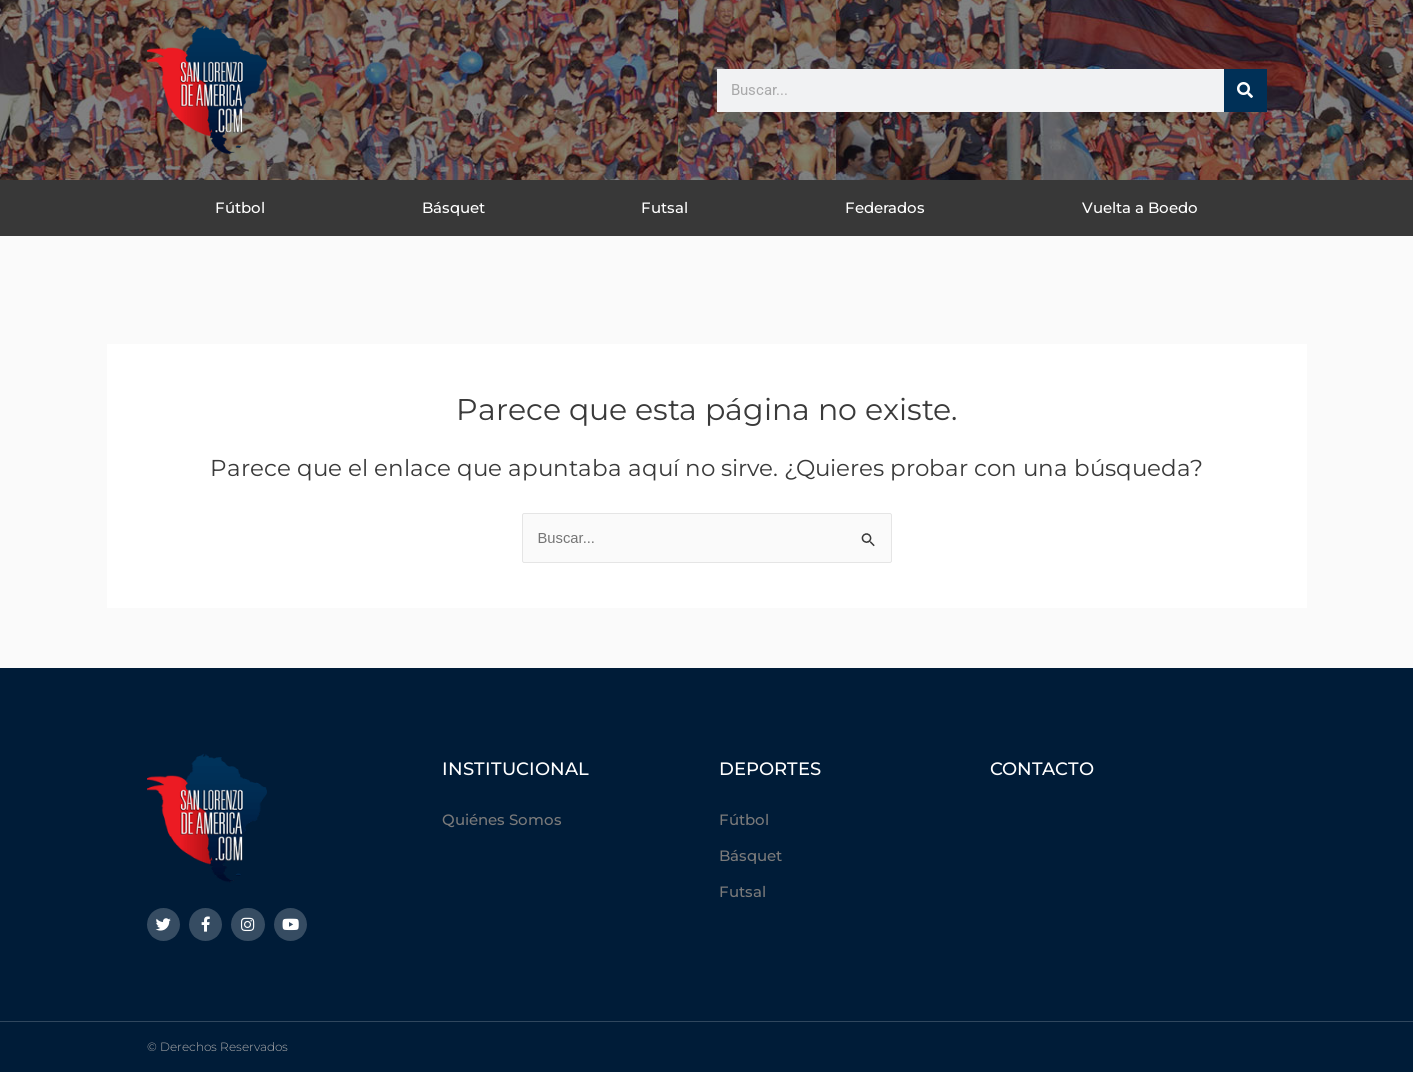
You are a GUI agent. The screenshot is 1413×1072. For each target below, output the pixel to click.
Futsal (664, 207)
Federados (885, 207)
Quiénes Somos (502, 819)
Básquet (453, 207)
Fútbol (240, 207)
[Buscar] (1245, 90)
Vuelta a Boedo (1140, 207)
